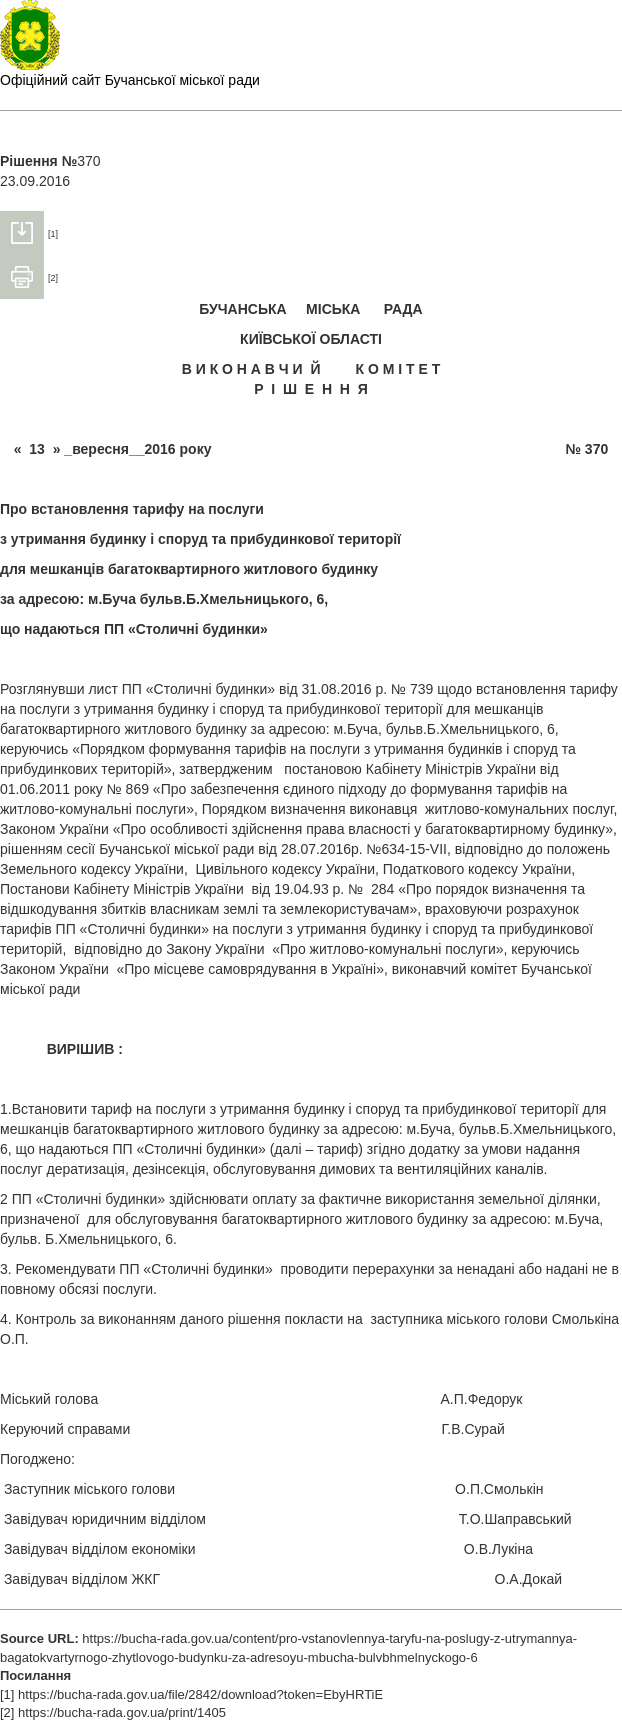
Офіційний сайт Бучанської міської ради (130, 80)
